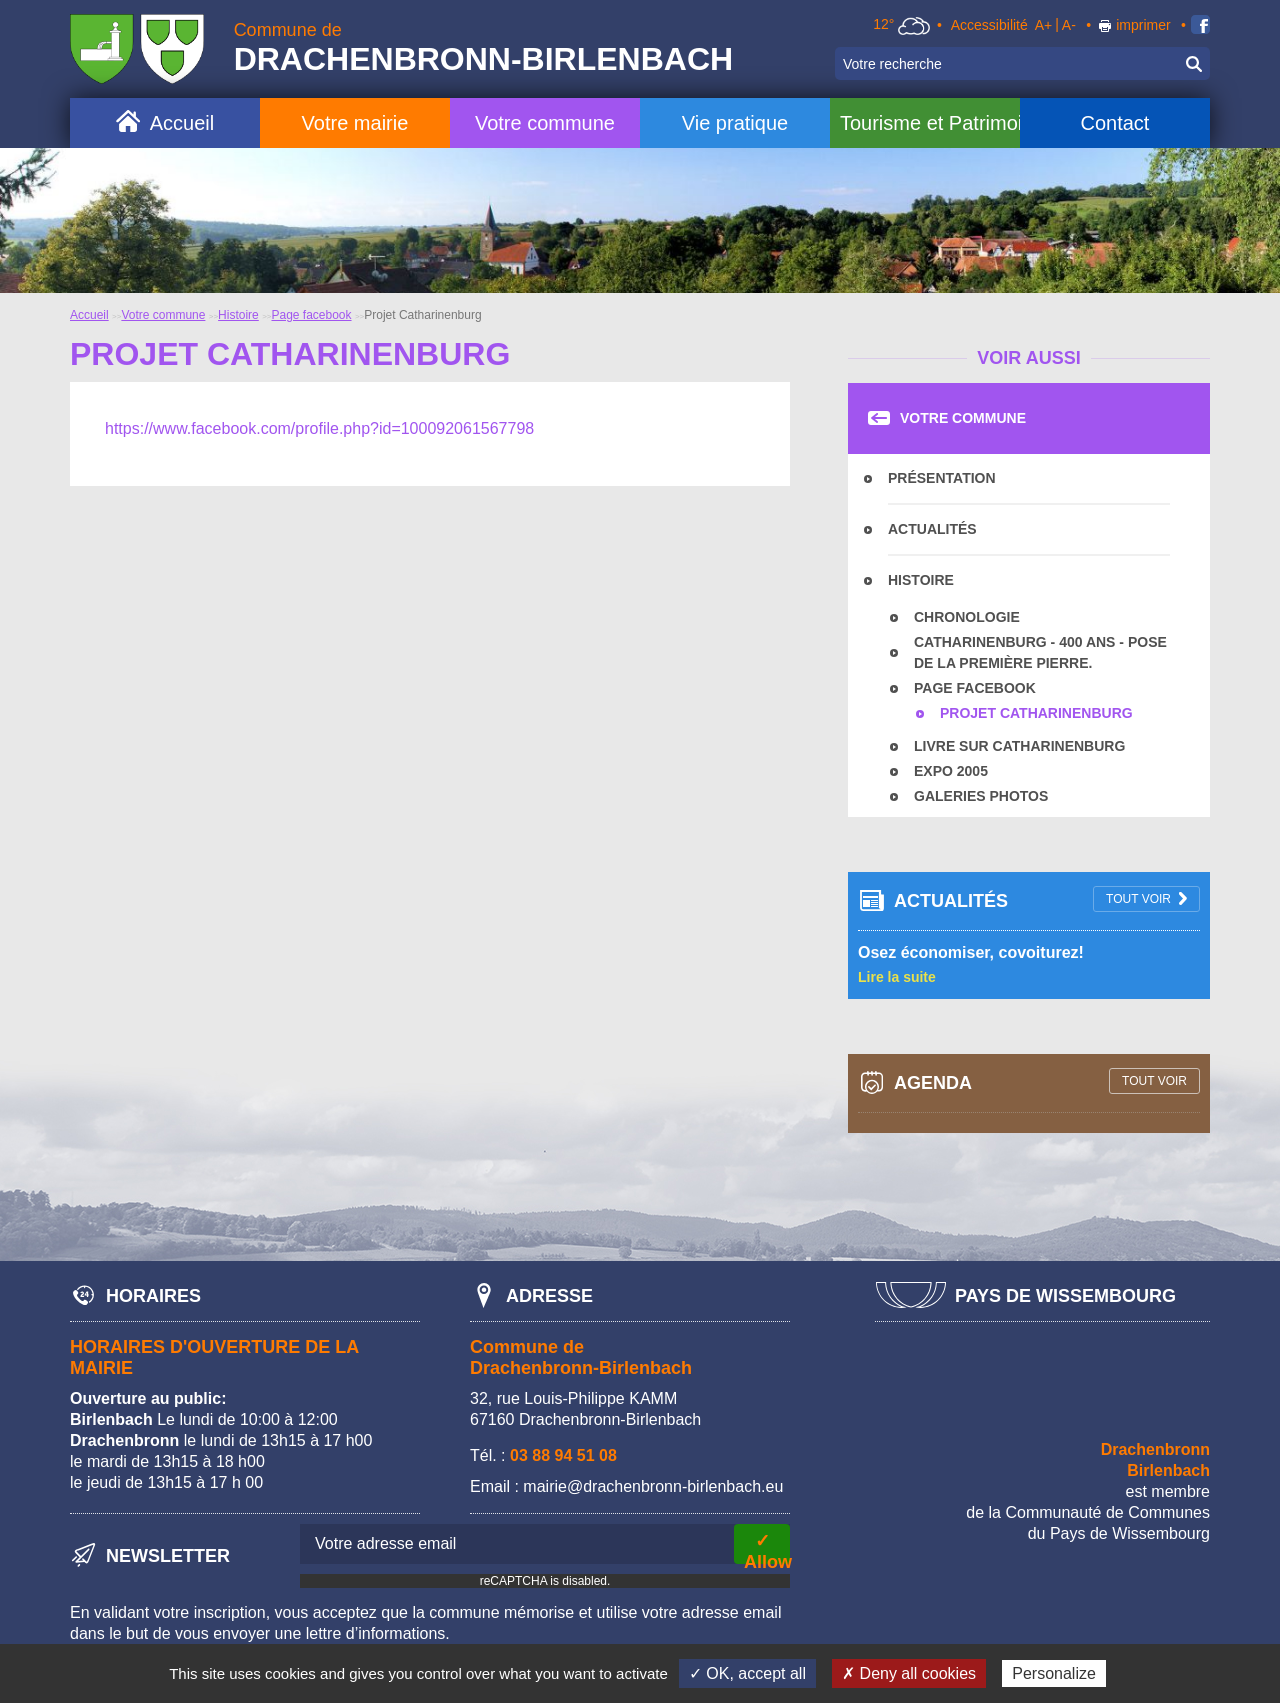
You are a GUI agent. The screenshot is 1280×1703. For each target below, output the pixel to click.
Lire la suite (897, 977)
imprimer (1143, 25)
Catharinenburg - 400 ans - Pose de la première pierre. (1040, 652)
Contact (1114, 123)
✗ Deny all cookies (909, 1673)
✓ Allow (767, 1547)
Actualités (932, 529)
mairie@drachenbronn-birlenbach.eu (653, 1486)
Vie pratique (735, 123)
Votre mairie (355, 123)
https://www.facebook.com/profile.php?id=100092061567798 (319, 428)
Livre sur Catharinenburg (1019, 746)
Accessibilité (989, 25)
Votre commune (545, 123)
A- (1069, 25)
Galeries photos (981, 796)
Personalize (1054, 1673)
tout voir (1138, 899)
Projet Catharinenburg (1036, 713)
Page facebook (311, 315)
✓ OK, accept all (747, 1673)
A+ (1044, 25)
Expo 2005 (951, 771)
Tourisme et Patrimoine (930, 123)
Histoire (238, 315)
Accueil (182, 123)
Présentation (942, 478)
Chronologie (967, 617)
